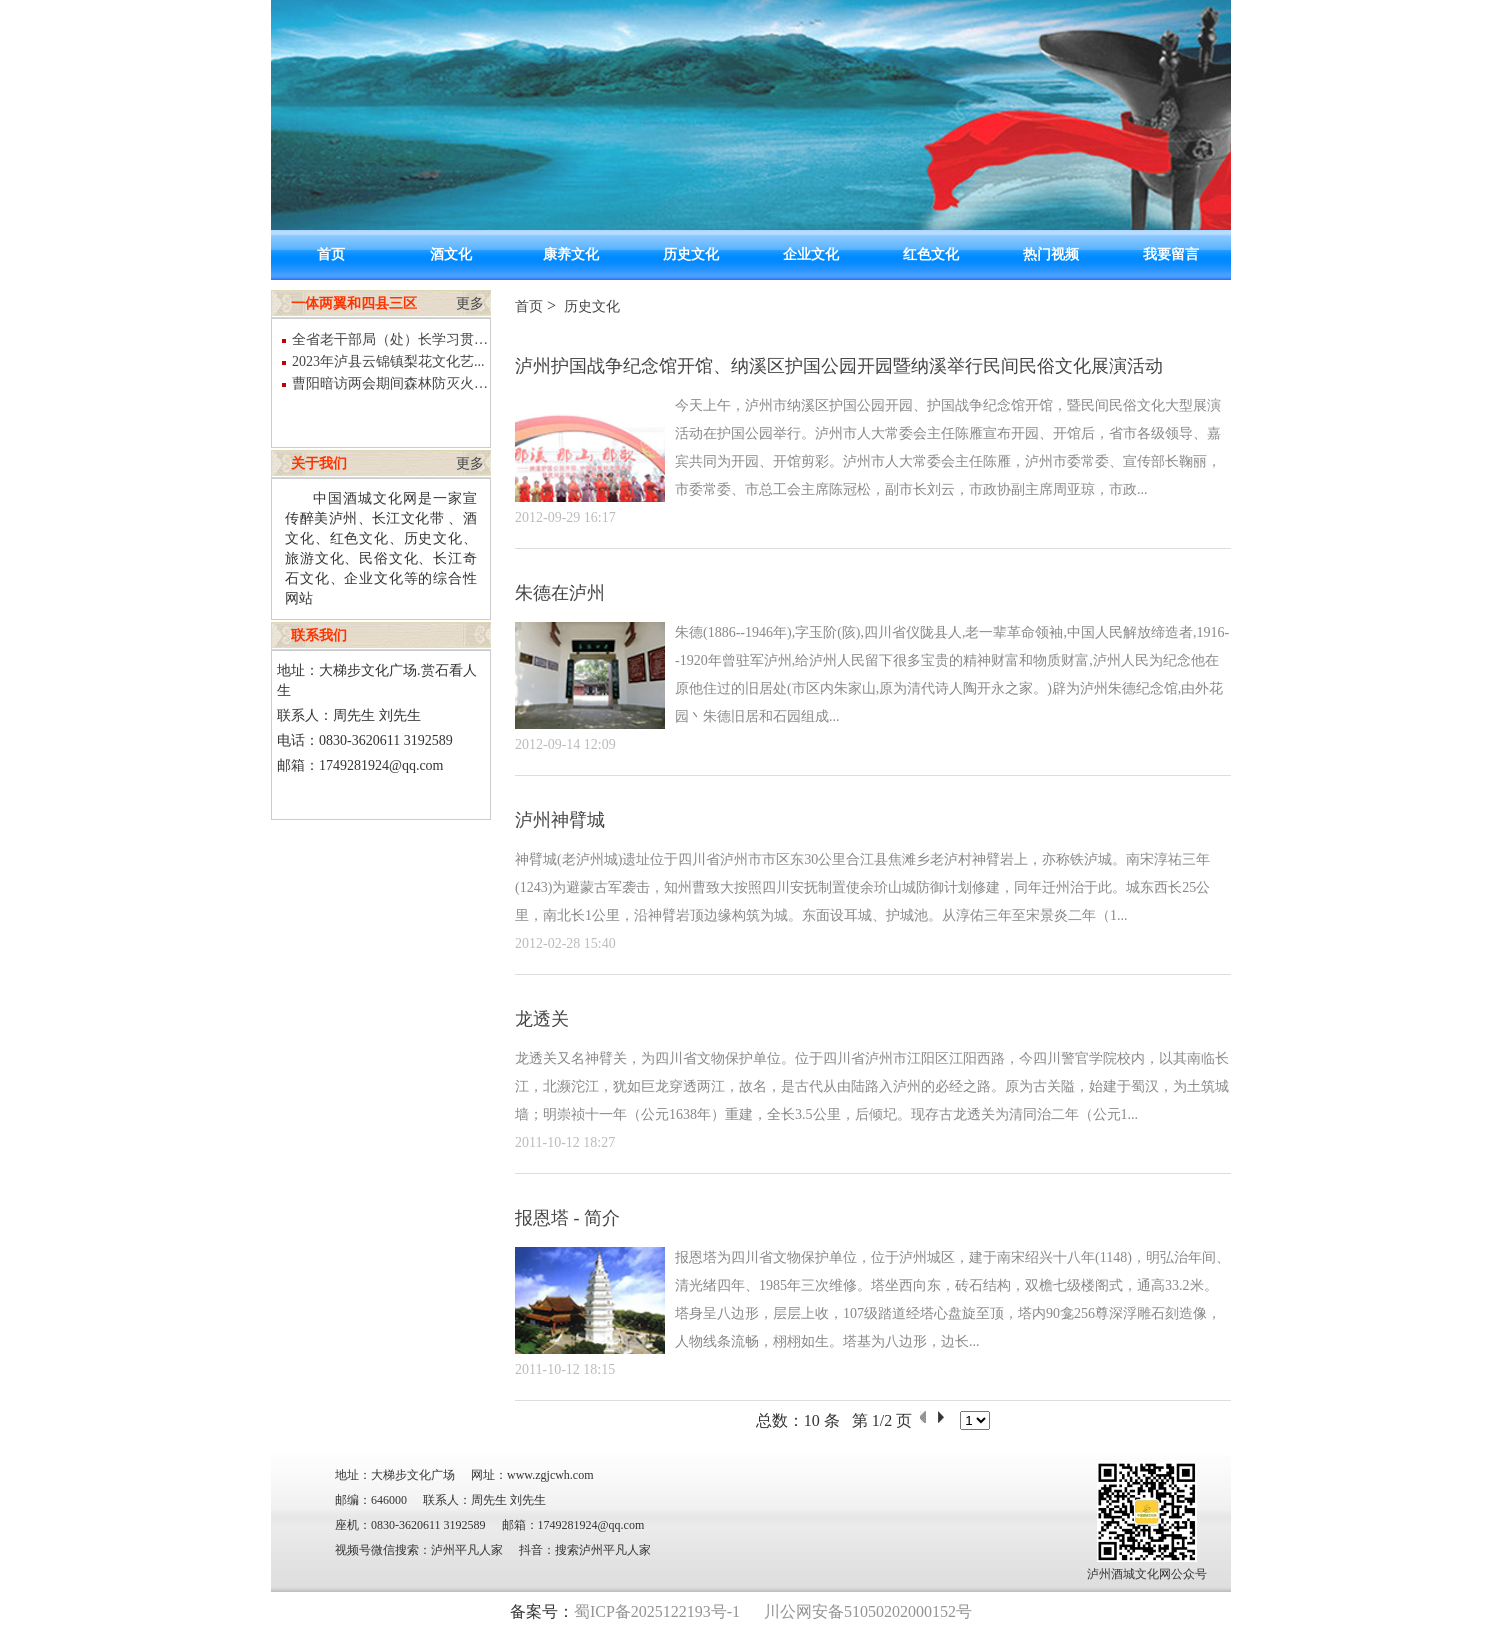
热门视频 (1051, 254)
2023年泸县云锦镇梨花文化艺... (388, 361)
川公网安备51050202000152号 (868, 1611)
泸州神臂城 (560, 820)
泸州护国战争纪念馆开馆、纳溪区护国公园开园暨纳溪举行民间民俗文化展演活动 (839, 366)
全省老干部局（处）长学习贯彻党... (391, 339)
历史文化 (691, 254)
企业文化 (811, 254)
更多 (470, 303)
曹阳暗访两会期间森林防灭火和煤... (391, 383)
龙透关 (542, 1019)
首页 (331, 254)
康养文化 (571, 254)
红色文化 (931, 254)
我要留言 (1171, 254)
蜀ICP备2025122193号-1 (657, 1611)
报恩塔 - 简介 (567, 1218)
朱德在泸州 (560, 593)
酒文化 (451, 254)
